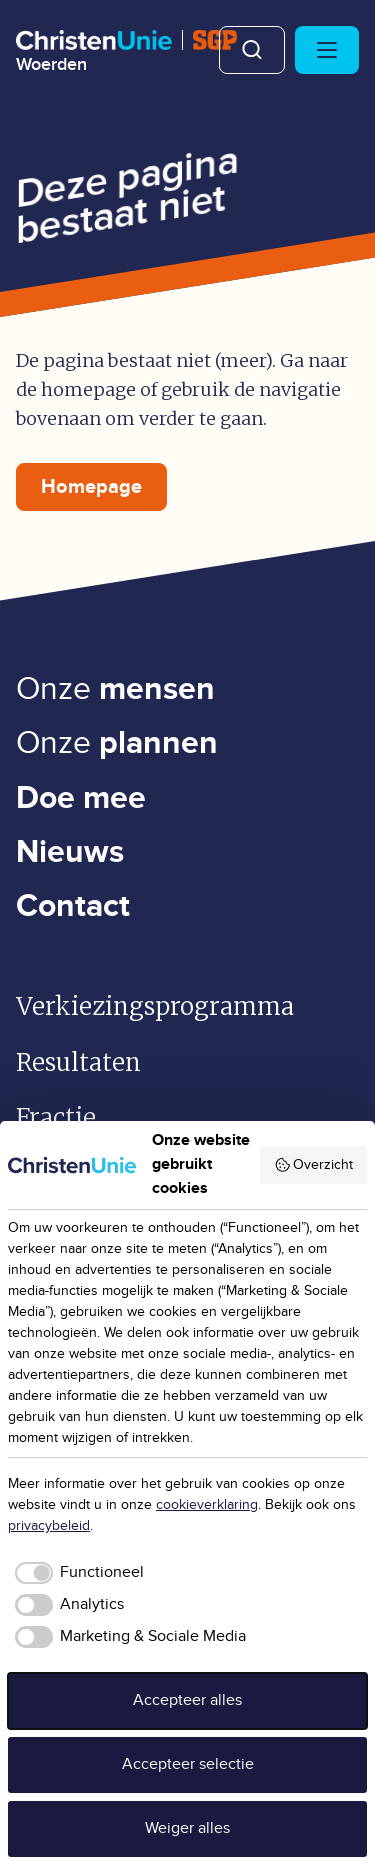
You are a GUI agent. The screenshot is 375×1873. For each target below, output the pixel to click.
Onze (115, 689)
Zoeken (252, 50)
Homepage (91, 487)
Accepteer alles (187, 1700)
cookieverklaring (207, 1505)
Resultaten (78, 1062)
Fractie (56, 1117)
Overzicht (314, 1165)
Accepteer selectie (188, 1764)
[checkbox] (76, 1573)
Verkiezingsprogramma (155, 1006)
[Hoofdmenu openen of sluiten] (327, 50)
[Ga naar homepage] (126, 52)
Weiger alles (187, 1828)
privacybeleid (49, 1526)
